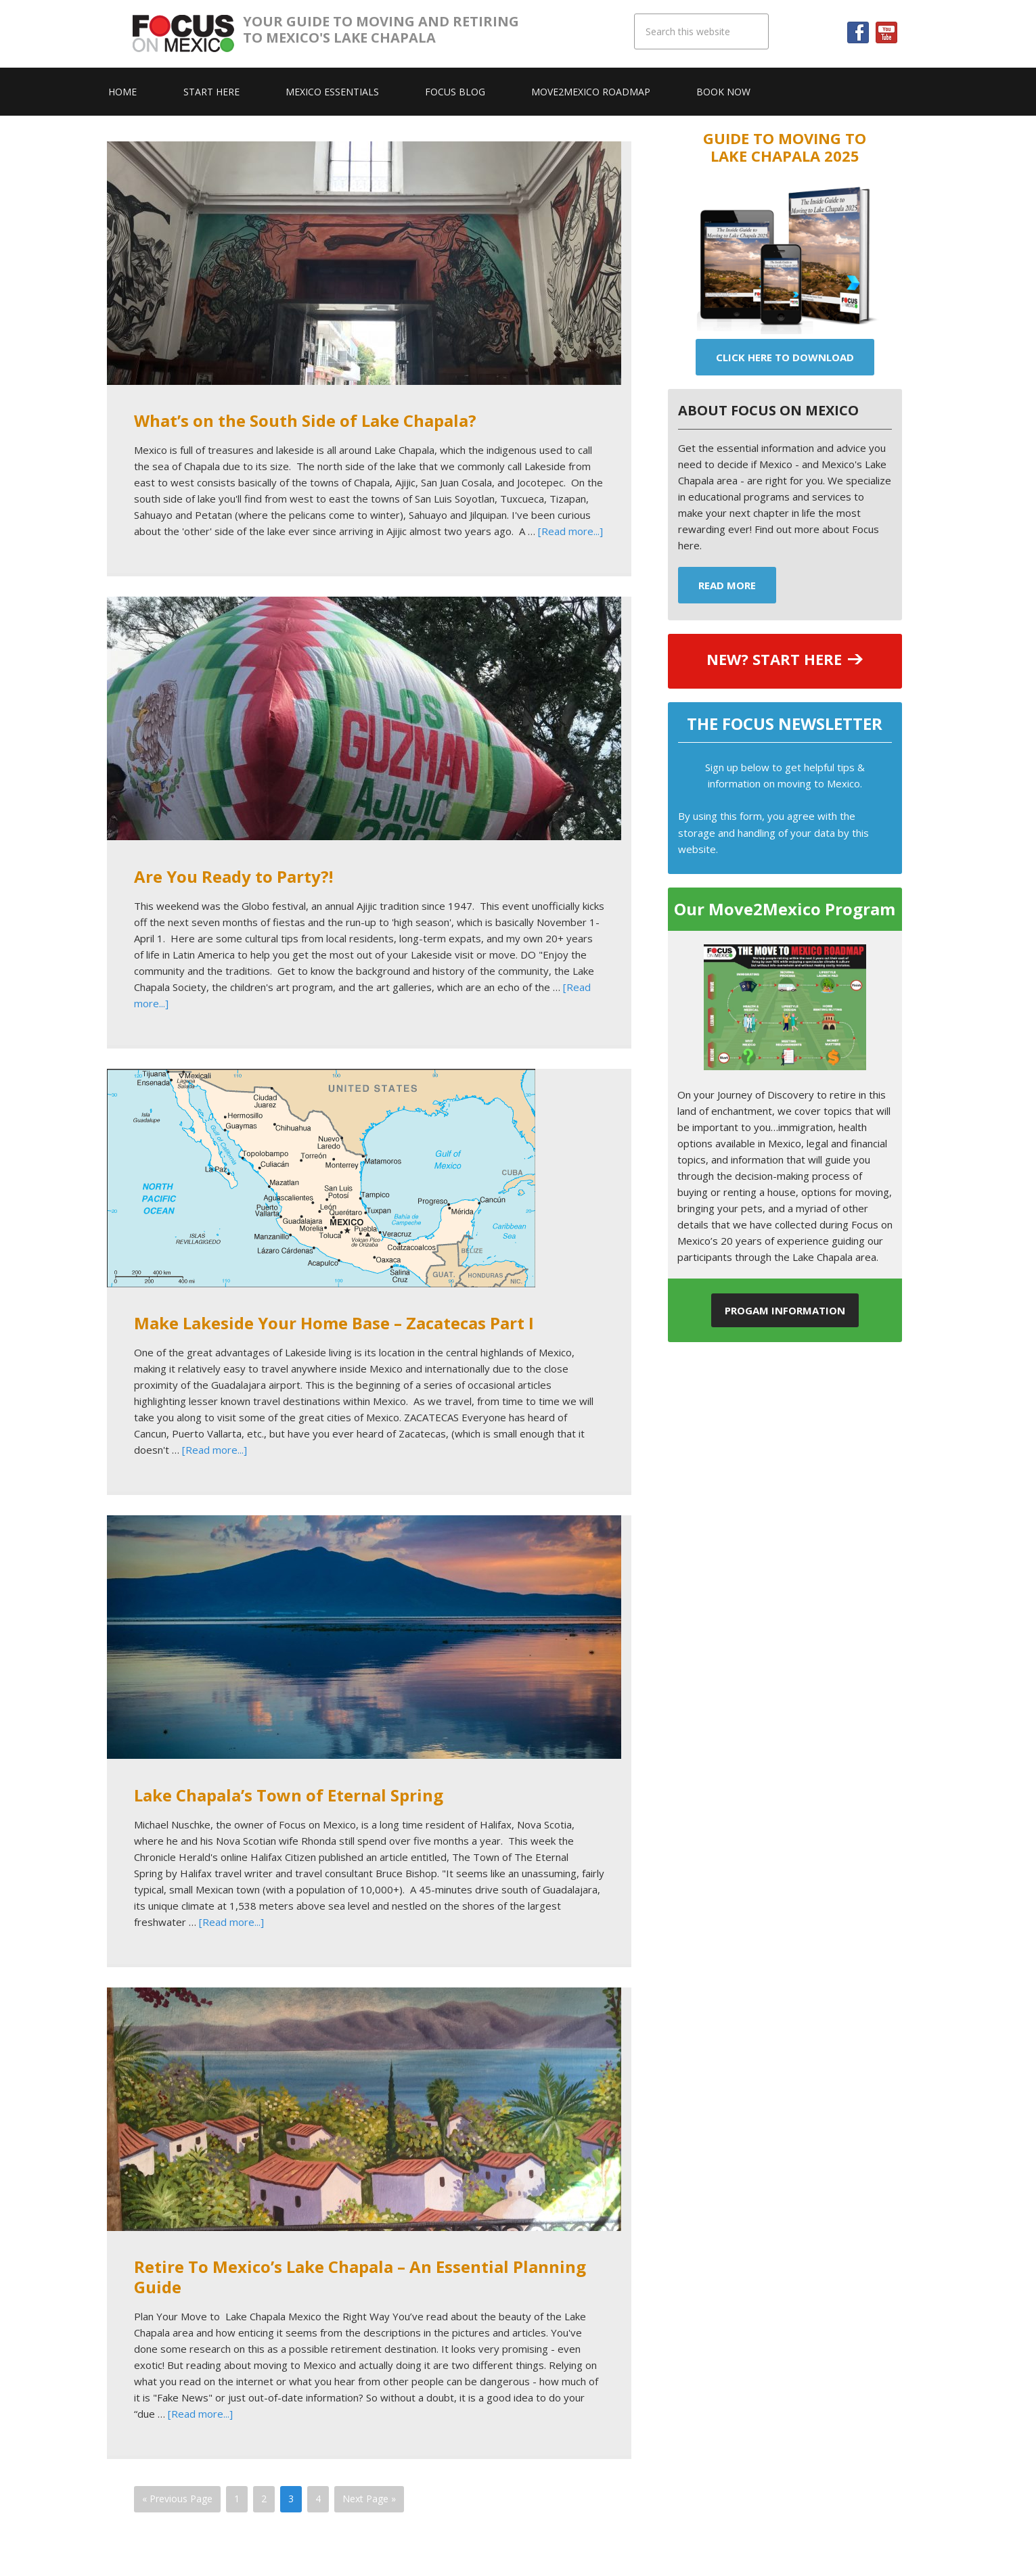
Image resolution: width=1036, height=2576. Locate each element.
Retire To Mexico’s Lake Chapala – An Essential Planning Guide (360, 2276)
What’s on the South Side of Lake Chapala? (305, 420)
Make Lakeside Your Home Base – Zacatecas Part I (334, 1323)
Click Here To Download (785, 357)
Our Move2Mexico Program (784, 909)
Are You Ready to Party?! (233, 876)
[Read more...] (570, 531)
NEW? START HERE (774, 659)
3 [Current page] (291, 2498)
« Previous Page (177, 2498)
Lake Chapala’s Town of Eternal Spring (288, 1795)
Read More (727, 585)
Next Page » (369, 2498)
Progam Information (785, 1310)
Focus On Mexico (188, 34)
